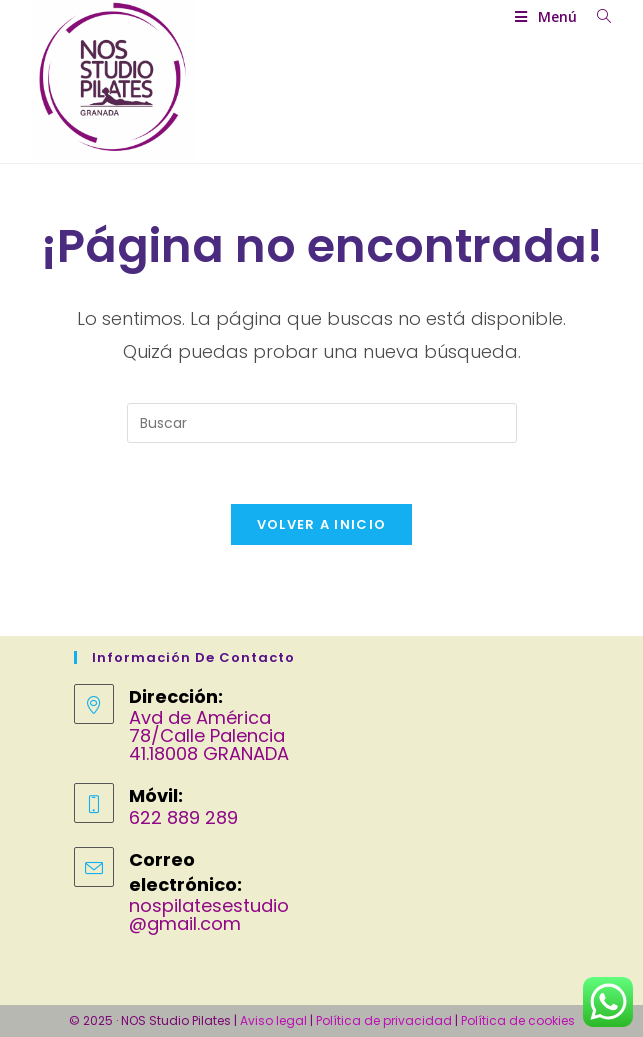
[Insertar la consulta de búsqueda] (322, 423)
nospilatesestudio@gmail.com (209, 914)
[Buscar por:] (596, 16)
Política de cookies (518, 1020)
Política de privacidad (384, 1020)
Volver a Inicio (322, 524)
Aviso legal (273, 1020)
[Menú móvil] (548, 16)
